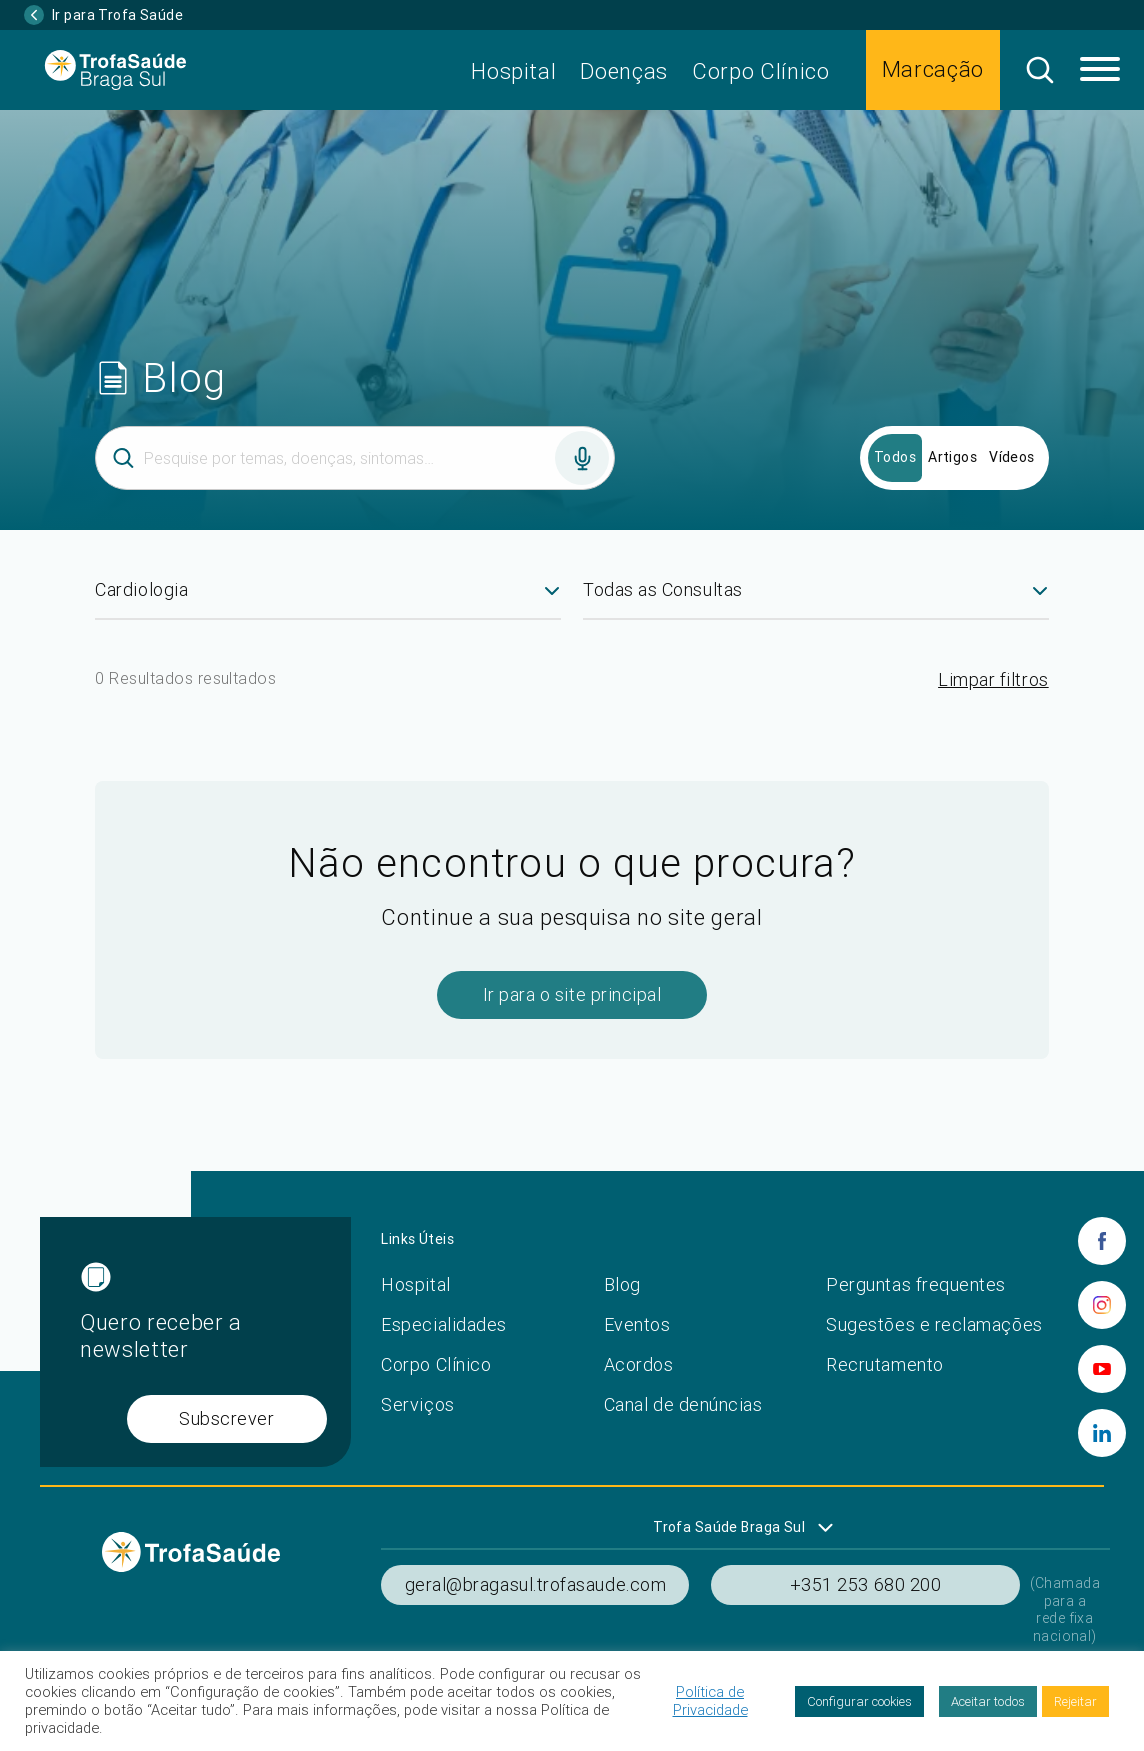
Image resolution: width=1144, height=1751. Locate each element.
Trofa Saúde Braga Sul (729, 1527)
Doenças (624, 71)
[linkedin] (1102, 1433)
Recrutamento (884, 1364)
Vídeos (1012, 457)
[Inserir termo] (355, 458)
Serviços (417, 1404)
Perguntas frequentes (916, 1284)
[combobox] (328, 598)
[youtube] (1102, 1369)
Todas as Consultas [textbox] (663, 589)
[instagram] (1102, 1305)
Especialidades (444, 1324)
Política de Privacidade (710, 1701)
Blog (622, 1284)
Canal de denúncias (683, 1404)
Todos (895, 457)
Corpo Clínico (761, 71)
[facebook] (1102, 1241)
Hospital (513, 71)
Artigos (952, 457)
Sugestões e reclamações (934, 1324)
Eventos (637, 1324)
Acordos (639, 1364)
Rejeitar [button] (1075, 1701)
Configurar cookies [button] (859, 1701)
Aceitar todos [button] (988, 1701)
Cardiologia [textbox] (141, 589)
